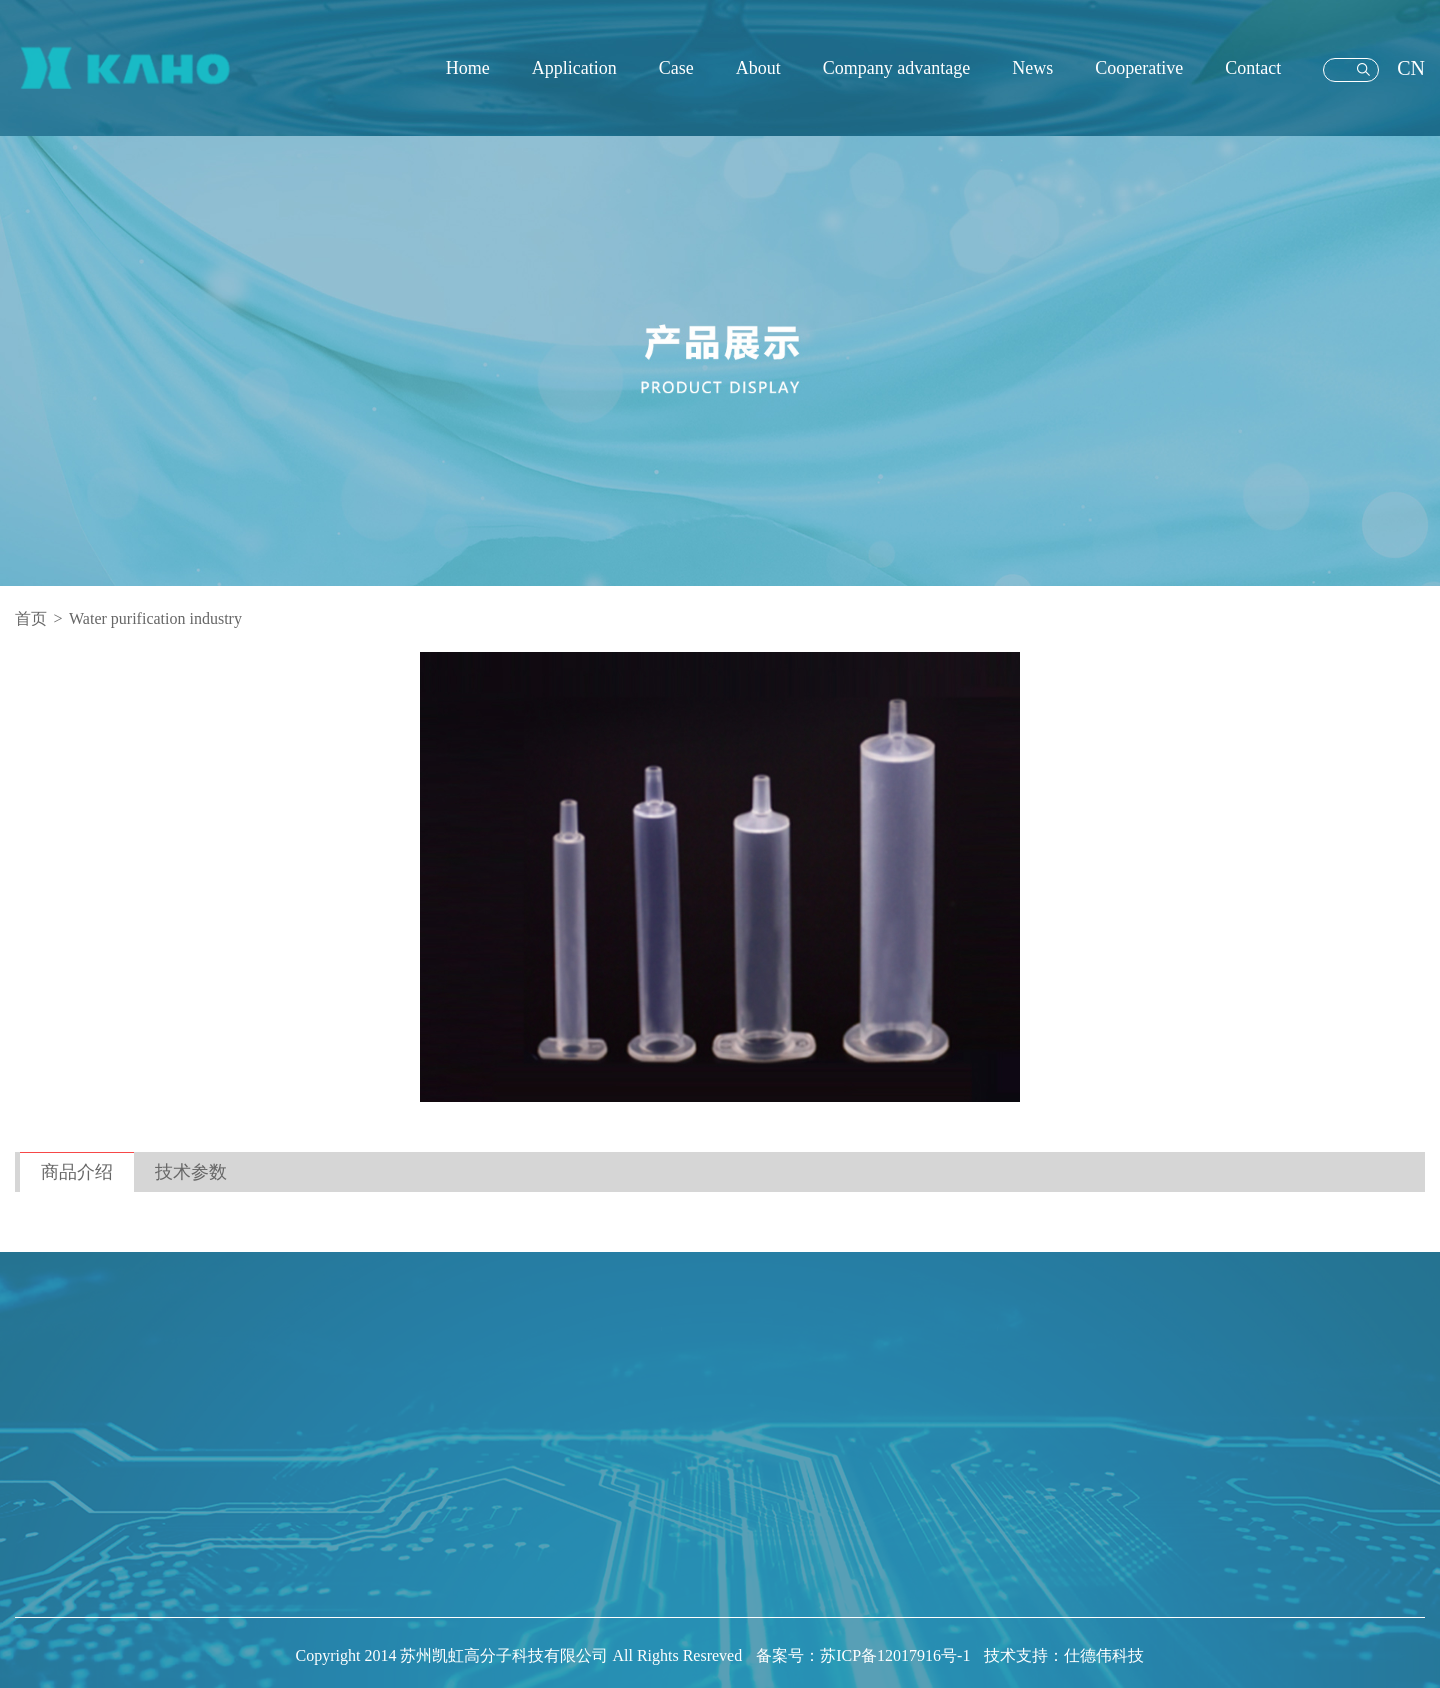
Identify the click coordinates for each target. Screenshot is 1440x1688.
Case (676, 68)
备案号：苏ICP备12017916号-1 (865, 1655)
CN (1411, 68)
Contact (1253, 68)
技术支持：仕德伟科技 (1064, 1655)
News (1032, 68)
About (758, 68)
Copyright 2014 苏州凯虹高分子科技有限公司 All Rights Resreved (521, 1655)
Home (468, 68)
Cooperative (1139, 68)
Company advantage (896, 68)
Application (574, 68)
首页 (31, 618)
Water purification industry (155, 618)
